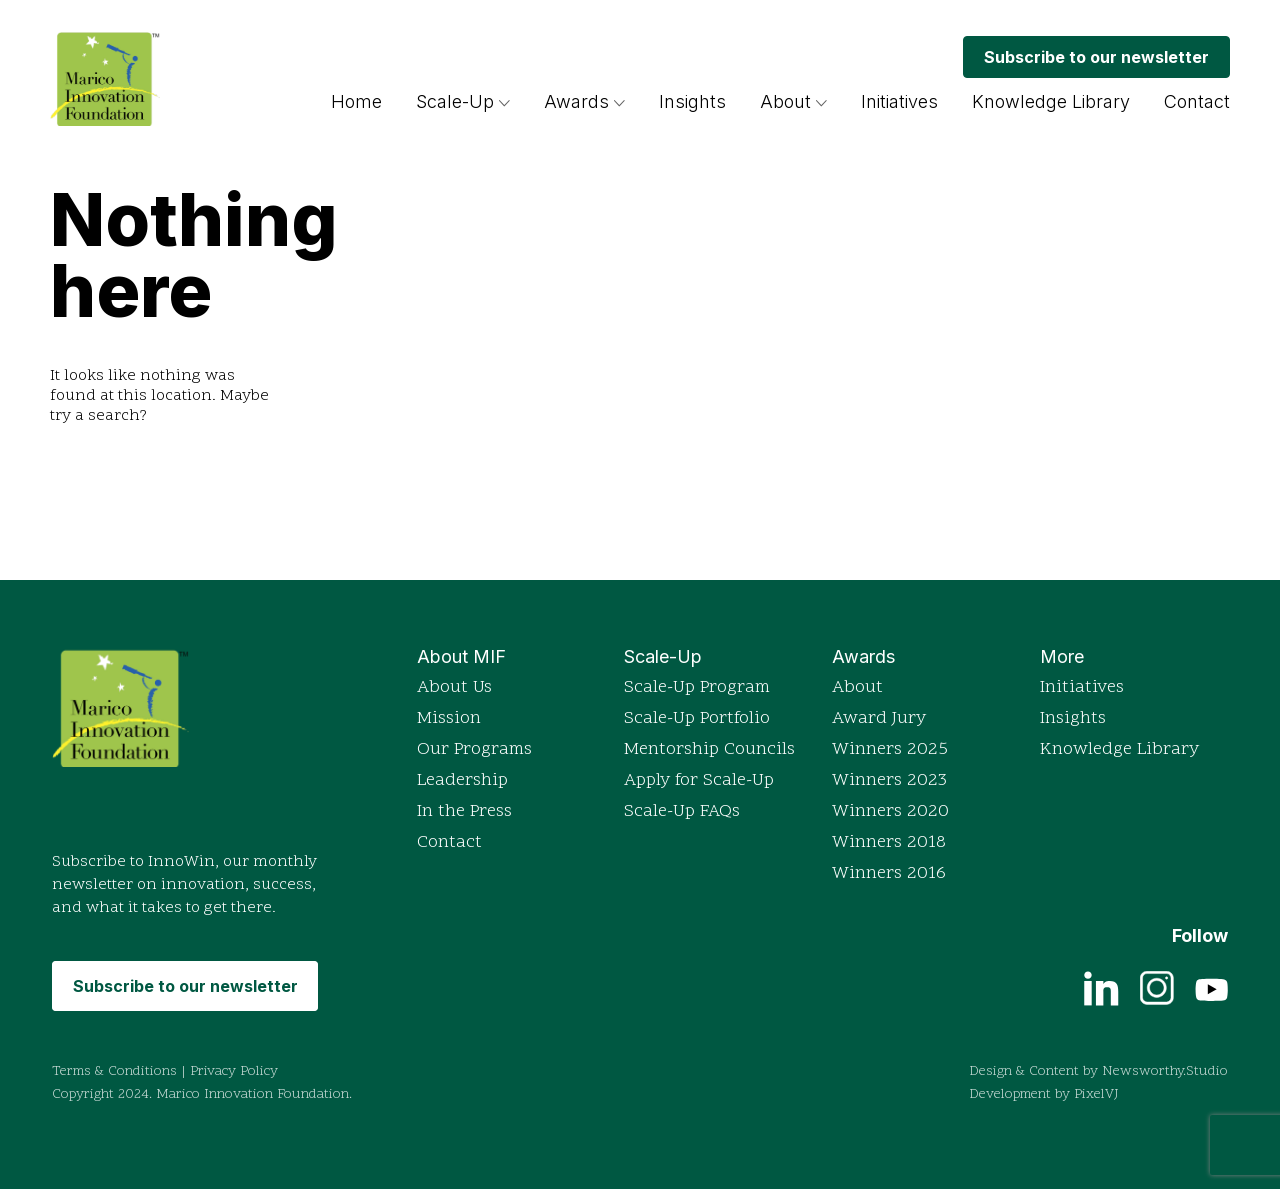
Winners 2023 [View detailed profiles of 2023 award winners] (889, 780)
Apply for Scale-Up (699, 780)
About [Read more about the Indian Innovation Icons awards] (857, 687)
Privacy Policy (234, 1071)
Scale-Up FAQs (682, 811)
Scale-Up (455, 101)
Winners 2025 (890, 749)
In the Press (464, 811)
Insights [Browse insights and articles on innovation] (692, 101)
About (785, 101)
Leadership (462, 780)
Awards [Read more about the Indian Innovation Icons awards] (584, 101)
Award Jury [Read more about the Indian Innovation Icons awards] (879, 718)
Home (356, 101)
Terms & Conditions (114, 1071)
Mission (449, 718)
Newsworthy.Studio (1165, 1071)
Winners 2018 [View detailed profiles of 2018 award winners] (889, 842)
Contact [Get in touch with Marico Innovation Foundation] (1197, 101)
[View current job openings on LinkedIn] (1101, 987)
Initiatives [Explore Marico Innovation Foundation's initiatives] (899, 101)
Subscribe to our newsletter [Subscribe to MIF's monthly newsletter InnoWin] (1096, 57)
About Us (454, 687)
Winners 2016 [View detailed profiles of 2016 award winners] (889, 873)
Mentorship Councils (709, 749)
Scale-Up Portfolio (697, 718)
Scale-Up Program (697, 687)
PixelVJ (1096, 1094)
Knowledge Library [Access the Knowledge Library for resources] (1051, 101)
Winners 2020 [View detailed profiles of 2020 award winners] (890, 811)
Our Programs (474, 749)
